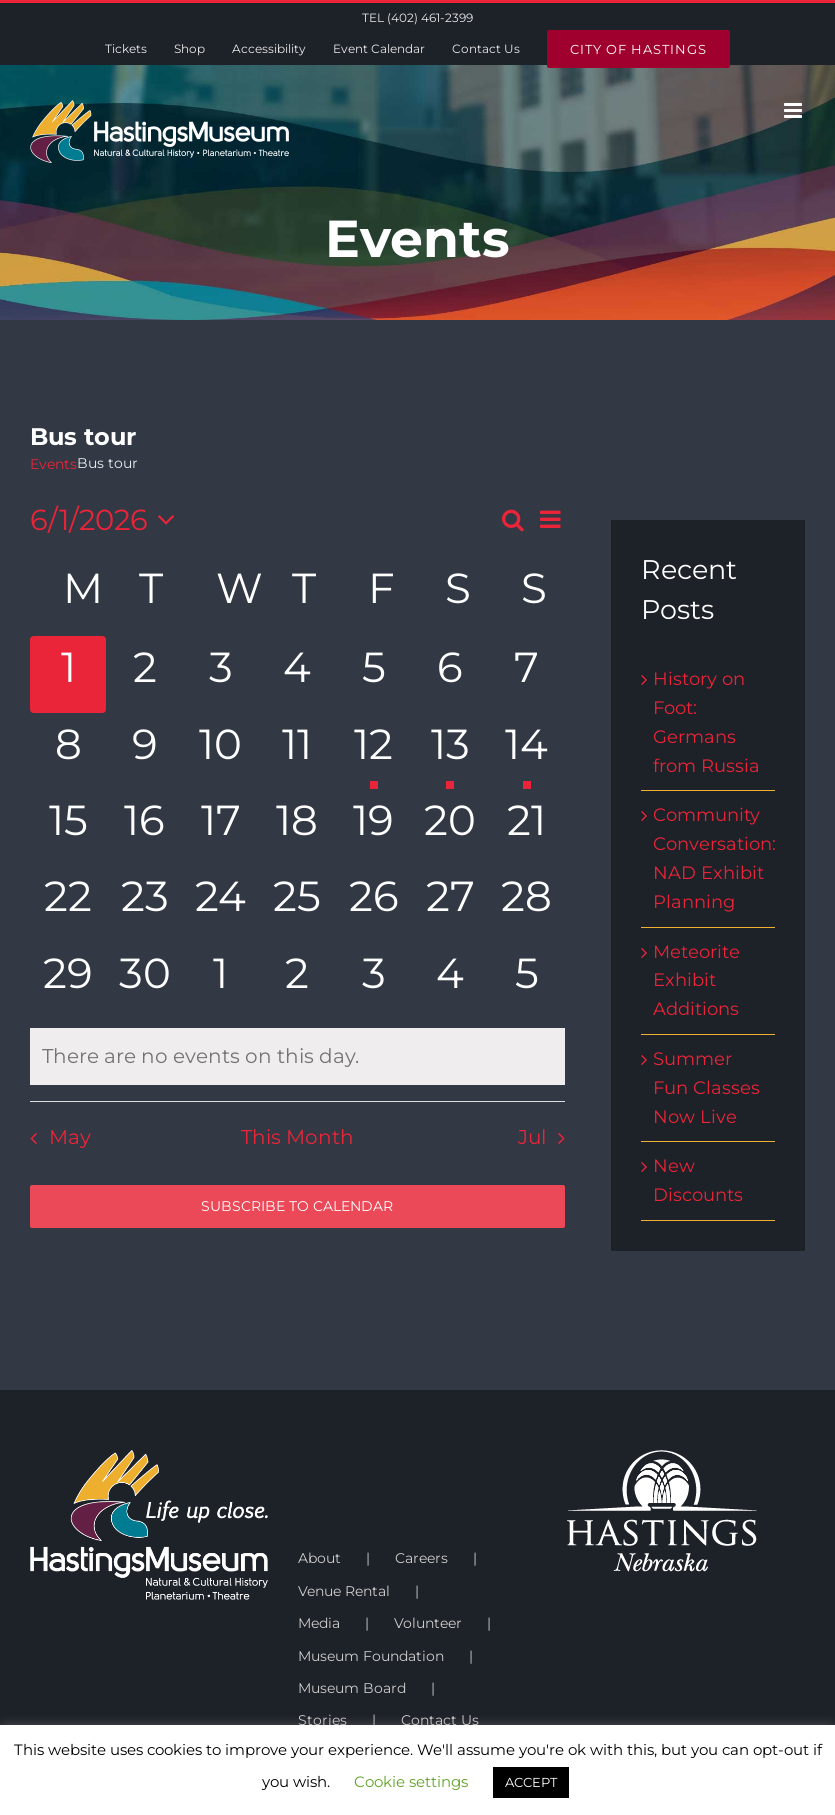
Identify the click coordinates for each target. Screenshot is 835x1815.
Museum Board (352, 1688)
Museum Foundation (371, 1656)
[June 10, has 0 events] (221, 751)
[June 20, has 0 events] (450, 827)
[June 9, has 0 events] (144, 751)
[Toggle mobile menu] (794, 110)
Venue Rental (344, 1591)
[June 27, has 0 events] (450, 903)
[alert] (297, 1056)
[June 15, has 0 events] (68, 827)
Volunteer (428, 1623)
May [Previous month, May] (70, 1137)
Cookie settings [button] (411, 1781)
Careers (421, 1558)
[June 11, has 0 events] (297, 751)
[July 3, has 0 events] (374, 980)
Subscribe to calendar (297, 1206)
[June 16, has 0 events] (144, 827)
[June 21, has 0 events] (526, 827)
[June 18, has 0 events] (297, 827)
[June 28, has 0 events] (526, 903)
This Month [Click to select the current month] (297, 1137)
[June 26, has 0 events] (374, 903)
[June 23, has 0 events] (144, 903)
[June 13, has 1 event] (450, 751)
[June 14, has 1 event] (526, 751)
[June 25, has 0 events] (297, 903)
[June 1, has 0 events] (68, 674)
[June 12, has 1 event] (374, 751)
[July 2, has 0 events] (297, 980)
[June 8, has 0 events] (68, 751)
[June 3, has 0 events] (221, 674)
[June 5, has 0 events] (374, 674)
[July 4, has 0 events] (450, 980)
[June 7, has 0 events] (526, 674)
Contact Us (440, 1720)
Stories (322, 1720)
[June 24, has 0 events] (221, 903)
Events (53, 464)
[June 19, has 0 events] (374, 827)
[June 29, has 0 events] (68, 980)
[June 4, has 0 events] (297, 674)
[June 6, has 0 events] (450, 674)
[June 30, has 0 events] (144, 980)
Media (319, 1623)
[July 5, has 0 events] (526, 980)
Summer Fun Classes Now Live (706, 1088)
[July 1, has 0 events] (221, 980)
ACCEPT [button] (531, 1782)
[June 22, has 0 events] (68, 903)
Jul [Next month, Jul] (532, 1137)
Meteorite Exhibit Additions (696, 981)
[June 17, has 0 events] (221, 827)
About (319, 1558)
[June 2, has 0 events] (144, 674)
